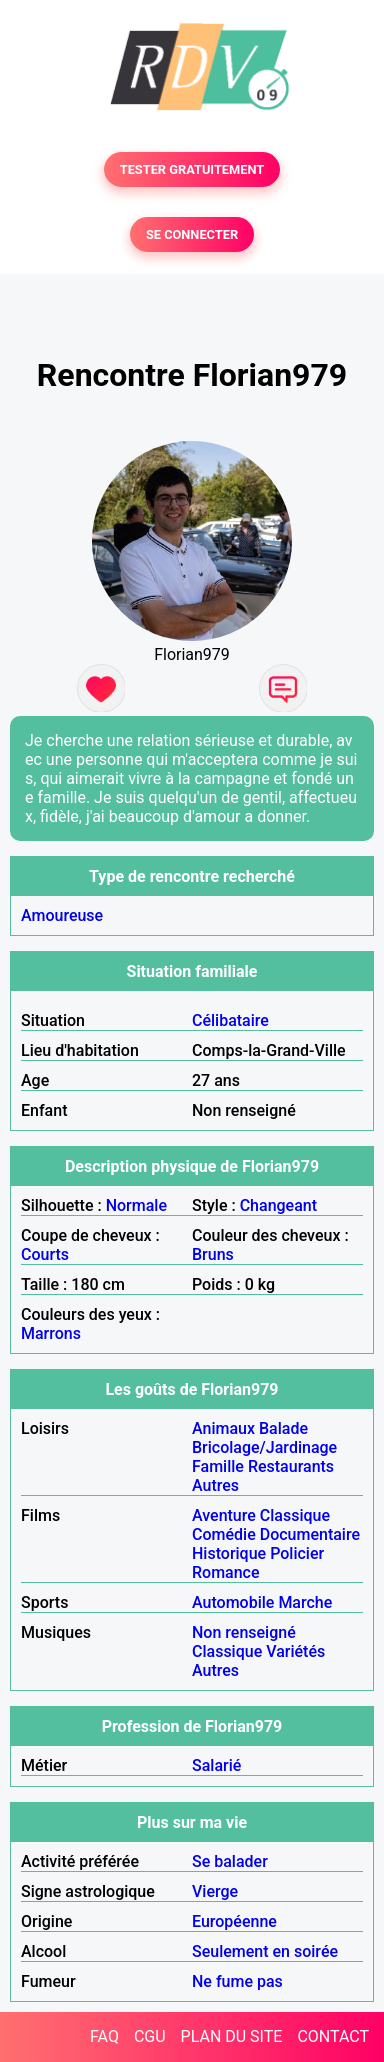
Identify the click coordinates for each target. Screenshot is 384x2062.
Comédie (224, 1534)
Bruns (213, 1254)
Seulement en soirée (265, 1951)
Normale (136, 1205)
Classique (295, 1515)
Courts (45, 1254)
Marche (305, 1602)
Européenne (234, 1921)
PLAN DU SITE (232, 2036)
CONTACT (333, 2036)
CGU (150, 2036)
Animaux (223, 1428)
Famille (218, 1466)
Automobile (233, 1602)
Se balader (230, 1861)
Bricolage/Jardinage (264, 1447)
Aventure (224, 1515)
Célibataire (230, 1020)
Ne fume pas (237, 1981)
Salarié (216, 1765)
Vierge (215, 1891)
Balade (283, 1428)
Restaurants (291, 1466)
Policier (297, 1553)
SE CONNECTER (192, 234)
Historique (229, 1553)
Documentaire (310, 1534)
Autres (215, 1485)
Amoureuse (62, 915)
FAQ (104, 2036)
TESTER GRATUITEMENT (192, 169)
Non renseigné (244, 1632)
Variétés (295, 1651)
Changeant (278, 1205)
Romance (226, 1572)
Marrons (51, 1333)
